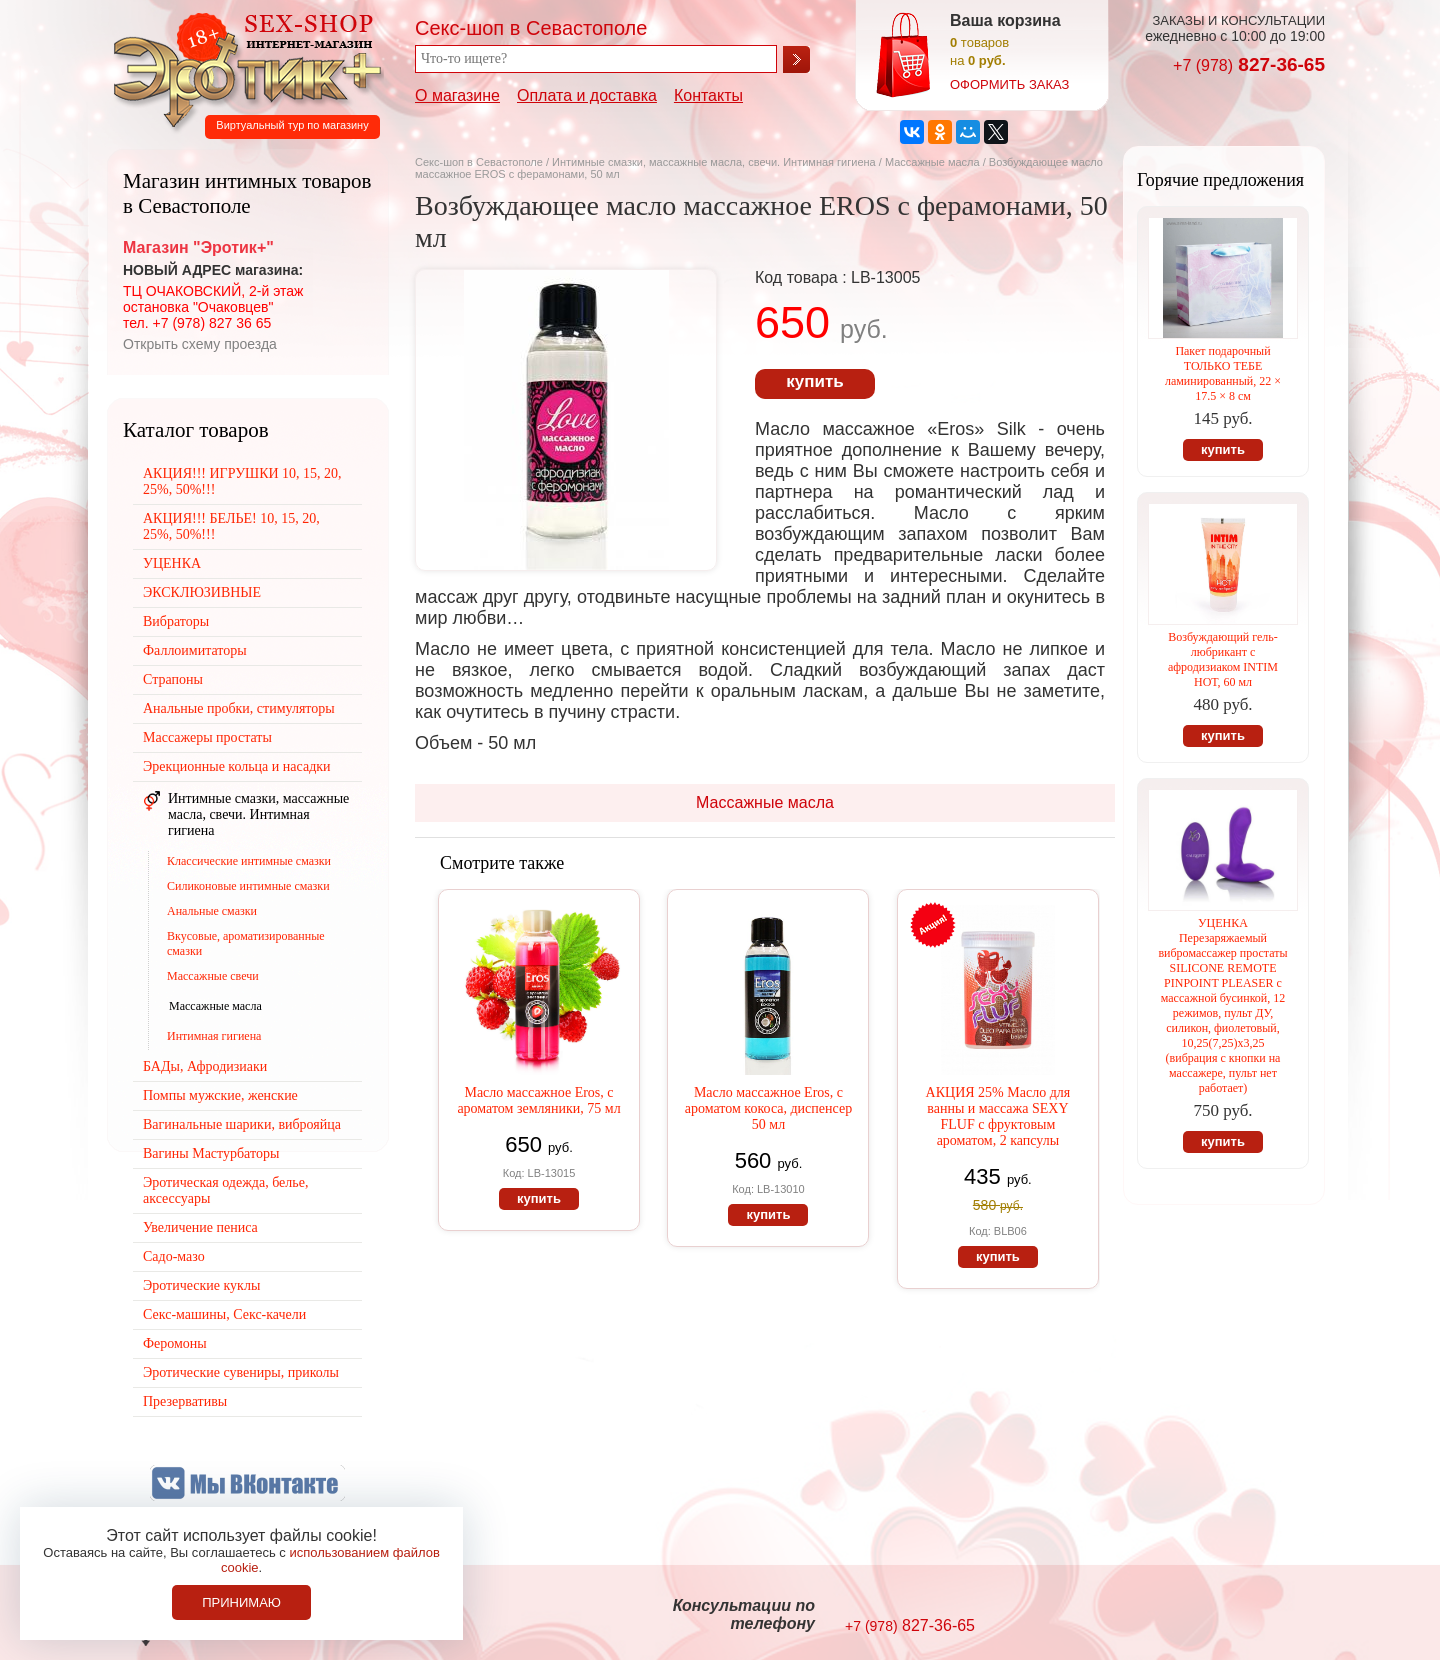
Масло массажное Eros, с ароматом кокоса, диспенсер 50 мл (768, 1108)
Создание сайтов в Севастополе (1243, 1616)
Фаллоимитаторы (195, 650)
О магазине (457, 95)
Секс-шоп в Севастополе (479, 162)
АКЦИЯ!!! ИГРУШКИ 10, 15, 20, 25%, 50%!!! (242, 481)
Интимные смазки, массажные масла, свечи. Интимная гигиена (714, 162)
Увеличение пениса (200, 1227)
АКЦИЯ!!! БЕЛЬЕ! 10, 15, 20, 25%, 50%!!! (231, 526)
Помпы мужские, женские (220, 1095)
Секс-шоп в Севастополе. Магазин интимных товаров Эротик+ (242, 68)
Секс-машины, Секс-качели (224, 1314)
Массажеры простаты (207, 737)
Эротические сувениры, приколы (241, 1372)
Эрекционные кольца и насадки (237, 766)
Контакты (708, 95)
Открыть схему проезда (200, 344)
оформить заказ (1009, 84)
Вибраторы (176, 621)
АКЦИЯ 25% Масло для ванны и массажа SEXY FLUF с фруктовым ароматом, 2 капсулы (998, 1116)
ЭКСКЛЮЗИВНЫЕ (202, 592)
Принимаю (241, 1602)
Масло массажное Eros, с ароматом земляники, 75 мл (538, 1100)
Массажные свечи (213, 976)
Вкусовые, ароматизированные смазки (246, 943)
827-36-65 (1249, 64)
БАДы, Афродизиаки (205, 1066)
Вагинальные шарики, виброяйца (242, 1124)
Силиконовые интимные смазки (248, 886)
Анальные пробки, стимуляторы (239, 708)
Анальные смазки (212, 911)
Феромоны (175, 1343)
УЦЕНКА (172, 563)
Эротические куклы (201, 1285)
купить (814, 381)
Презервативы (185, 1401)
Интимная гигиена (214, 1036)
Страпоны (173, 679)
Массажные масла (934, 162)
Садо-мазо (174, 1256)
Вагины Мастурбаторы (211, 1153)
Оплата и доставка (587, 95)
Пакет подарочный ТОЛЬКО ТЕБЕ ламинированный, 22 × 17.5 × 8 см (1223, 373)
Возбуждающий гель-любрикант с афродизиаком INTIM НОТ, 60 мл (1223, 659)
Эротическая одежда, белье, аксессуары (225, 1190)
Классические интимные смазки (249, 861)
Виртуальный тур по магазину (292, 125)
